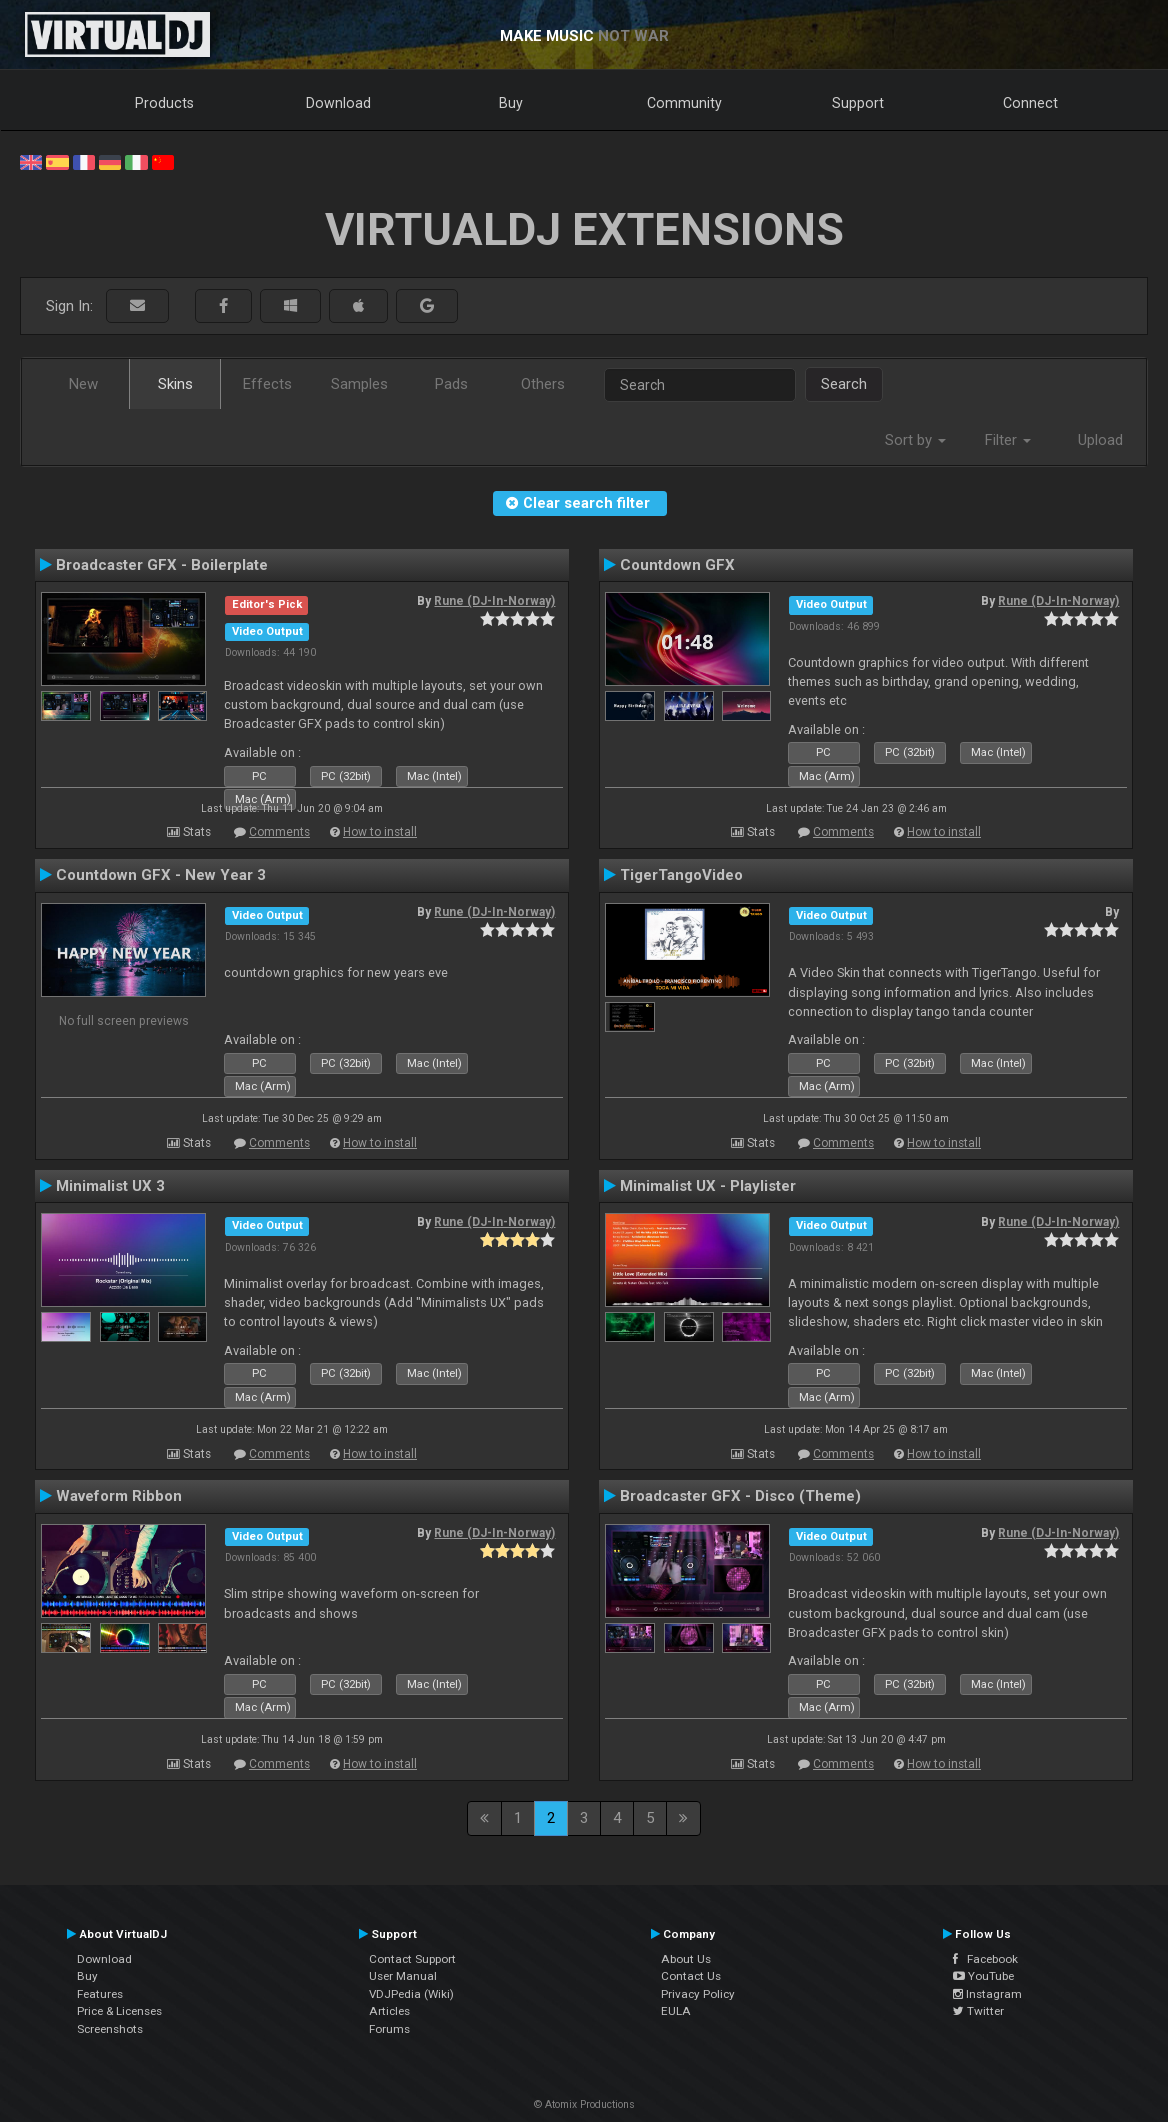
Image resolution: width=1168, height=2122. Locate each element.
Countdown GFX (677, 565)
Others (543, 384)
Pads (451, 384)
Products (164, 103)
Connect (1030, 103)
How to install (380, 832)
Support (858, 103)
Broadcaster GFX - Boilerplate (162, 565)
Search (844, 384)
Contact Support (412, 1959)
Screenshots (110, 2029)
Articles (389, 2011)
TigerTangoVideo (681, 875)
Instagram (987, 1994)
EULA (676, 2011)
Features (100, 1994)
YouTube (983, 1976)
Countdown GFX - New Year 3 (161, 875)
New (83, 384)
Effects (267, 384)
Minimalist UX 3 (110, 1186)
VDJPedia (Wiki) (411, 1994)
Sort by (915, 440)
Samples (359, 384)
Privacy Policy (698, 1994)
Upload (1100, 440)
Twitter (978, 2011)
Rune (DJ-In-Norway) (494, 601)
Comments (279, 832)
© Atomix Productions (584, 2104)
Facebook (985, 1959)
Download (338, 103)
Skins (175, 384)
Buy (511, 103)
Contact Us (691, 1976)
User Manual (403, 1976)
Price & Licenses (119, 2011)
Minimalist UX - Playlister (708, 1186)
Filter (1008, 440)
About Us (686, 1959)
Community (684, 103)
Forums (389, 2029)
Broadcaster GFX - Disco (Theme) (740, 1496)
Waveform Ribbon (119, 1496)
